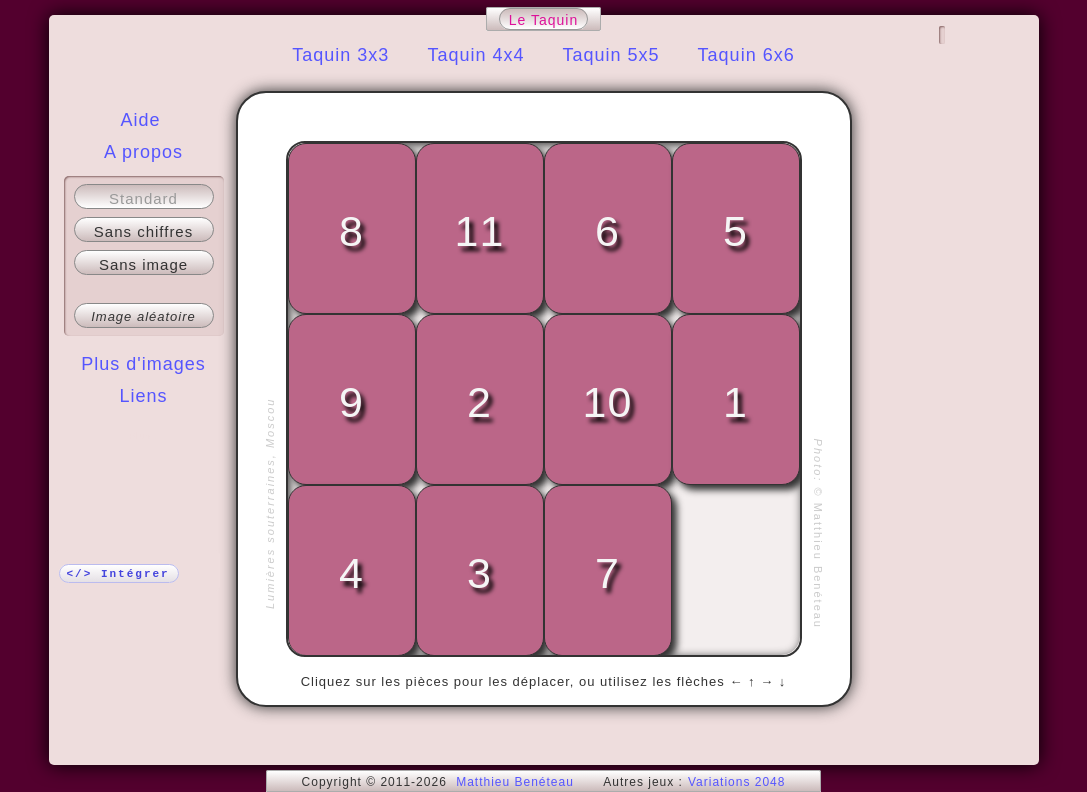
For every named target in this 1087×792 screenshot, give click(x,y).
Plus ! (143, 436)
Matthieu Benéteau (515, 782)
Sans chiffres (143, 231)
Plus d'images (143, 364)
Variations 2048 (737, 782)
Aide (140, 120)
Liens (143, 396)
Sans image (143, 264)
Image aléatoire (143, 316)
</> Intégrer (118, 574)
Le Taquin (543, 20)
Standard (143, 198)
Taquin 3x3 (340, 55)
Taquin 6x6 (746, 55)
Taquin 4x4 (475, 55)
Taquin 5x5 (611, 55)
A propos (143, 152)
